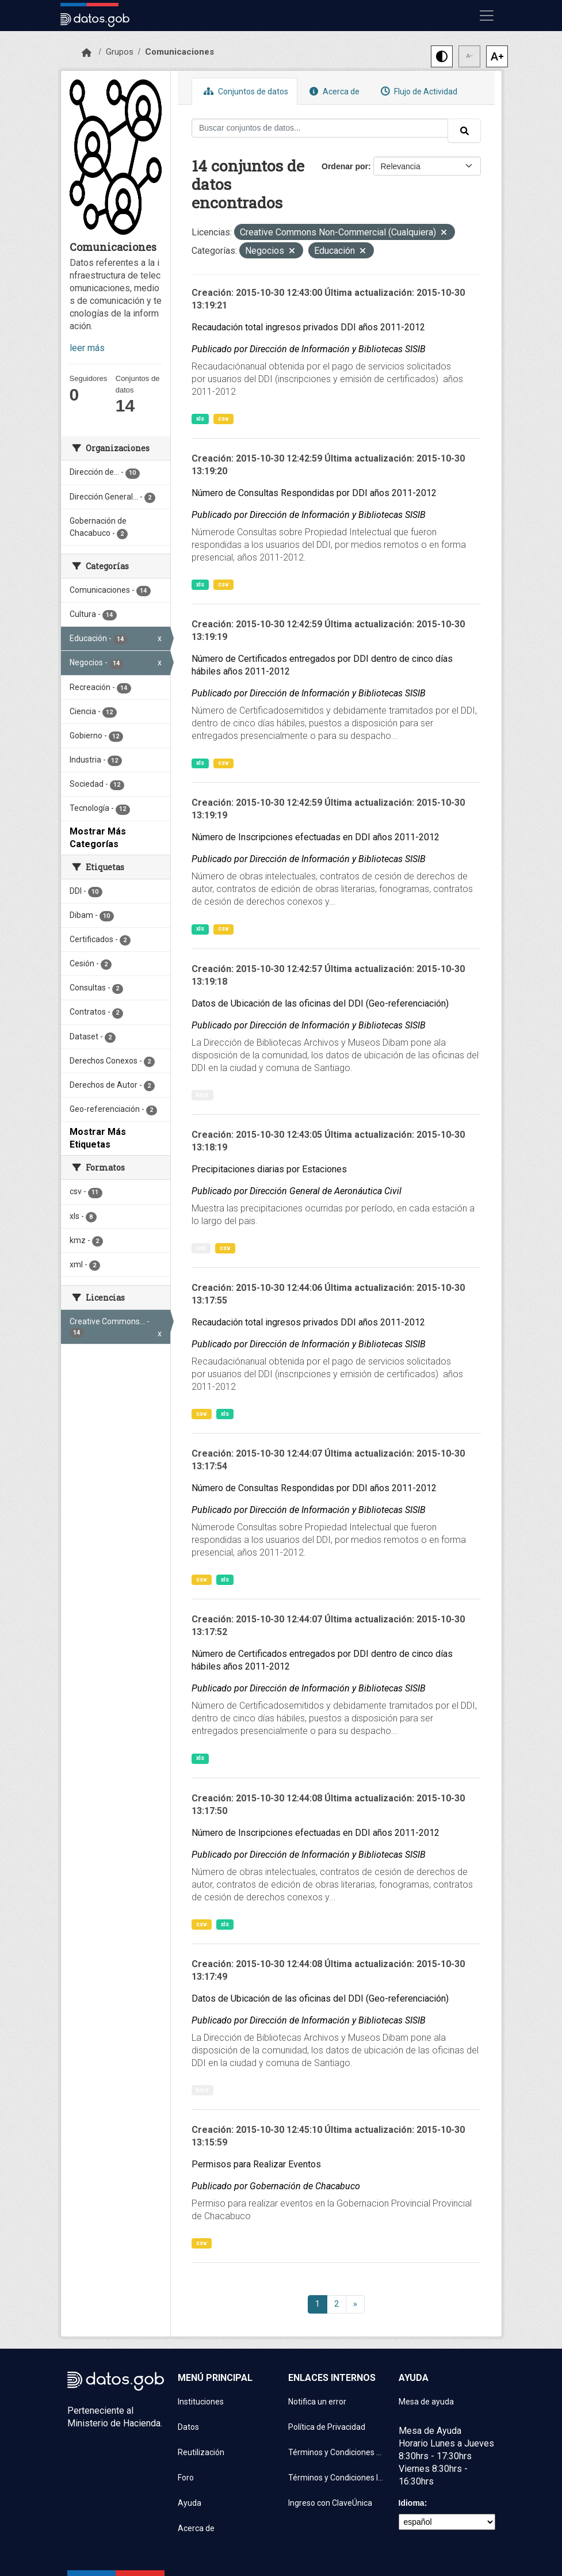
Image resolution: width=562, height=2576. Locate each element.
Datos (188, 2427)
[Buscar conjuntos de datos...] (320, 128)
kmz (202, 1095)
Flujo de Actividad (417, 91)
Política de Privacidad (326, 2427)
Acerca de (333, 91)
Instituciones (201, 2401)
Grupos (119, 52)
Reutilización (201, 2452)
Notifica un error (317, 2401)
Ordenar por (345, 166)
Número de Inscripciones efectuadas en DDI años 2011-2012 (315, 837)
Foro (186, 2477)
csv (223, 418)
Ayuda (189, 2503)
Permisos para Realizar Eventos (256, 2164)
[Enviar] (464, 131)
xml (201, 1248)
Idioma (412, 2503)
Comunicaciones (179, 52)
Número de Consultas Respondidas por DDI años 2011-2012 (314, 492)
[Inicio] (86, 53)
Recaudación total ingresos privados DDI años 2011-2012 (308, 327)
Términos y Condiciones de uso (336, 2452)
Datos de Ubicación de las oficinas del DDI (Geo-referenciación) (320, 1003)
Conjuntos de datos (244, 91)
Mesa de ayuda (426, 2401)
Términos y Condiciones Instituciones (336, 2477)
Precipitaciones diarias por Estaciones (269, 1169)
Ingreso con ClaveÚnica (330, 2503)
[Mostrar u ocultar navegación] (486, 15)
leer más (87, 347)
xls (200, 418)
